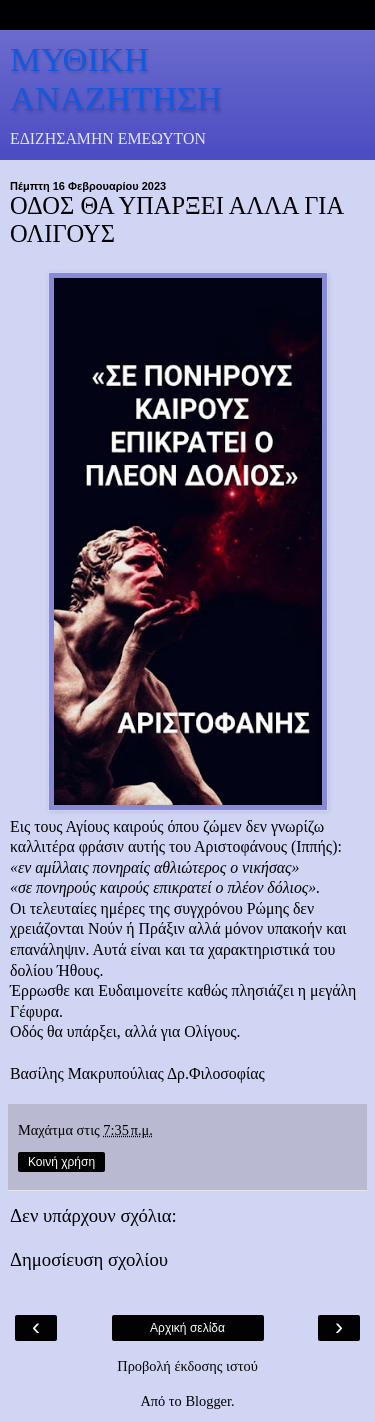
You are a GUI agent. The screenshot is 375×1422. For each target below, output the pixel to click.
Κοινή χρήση (61, 1162)
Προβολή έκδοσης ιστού (187, 1366)
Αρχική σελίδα (187, 1328)
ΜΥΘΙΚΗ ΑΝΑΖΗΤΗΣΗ (116, 78)
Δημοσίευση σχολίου (89, 1259)
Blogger (208, 1401)
